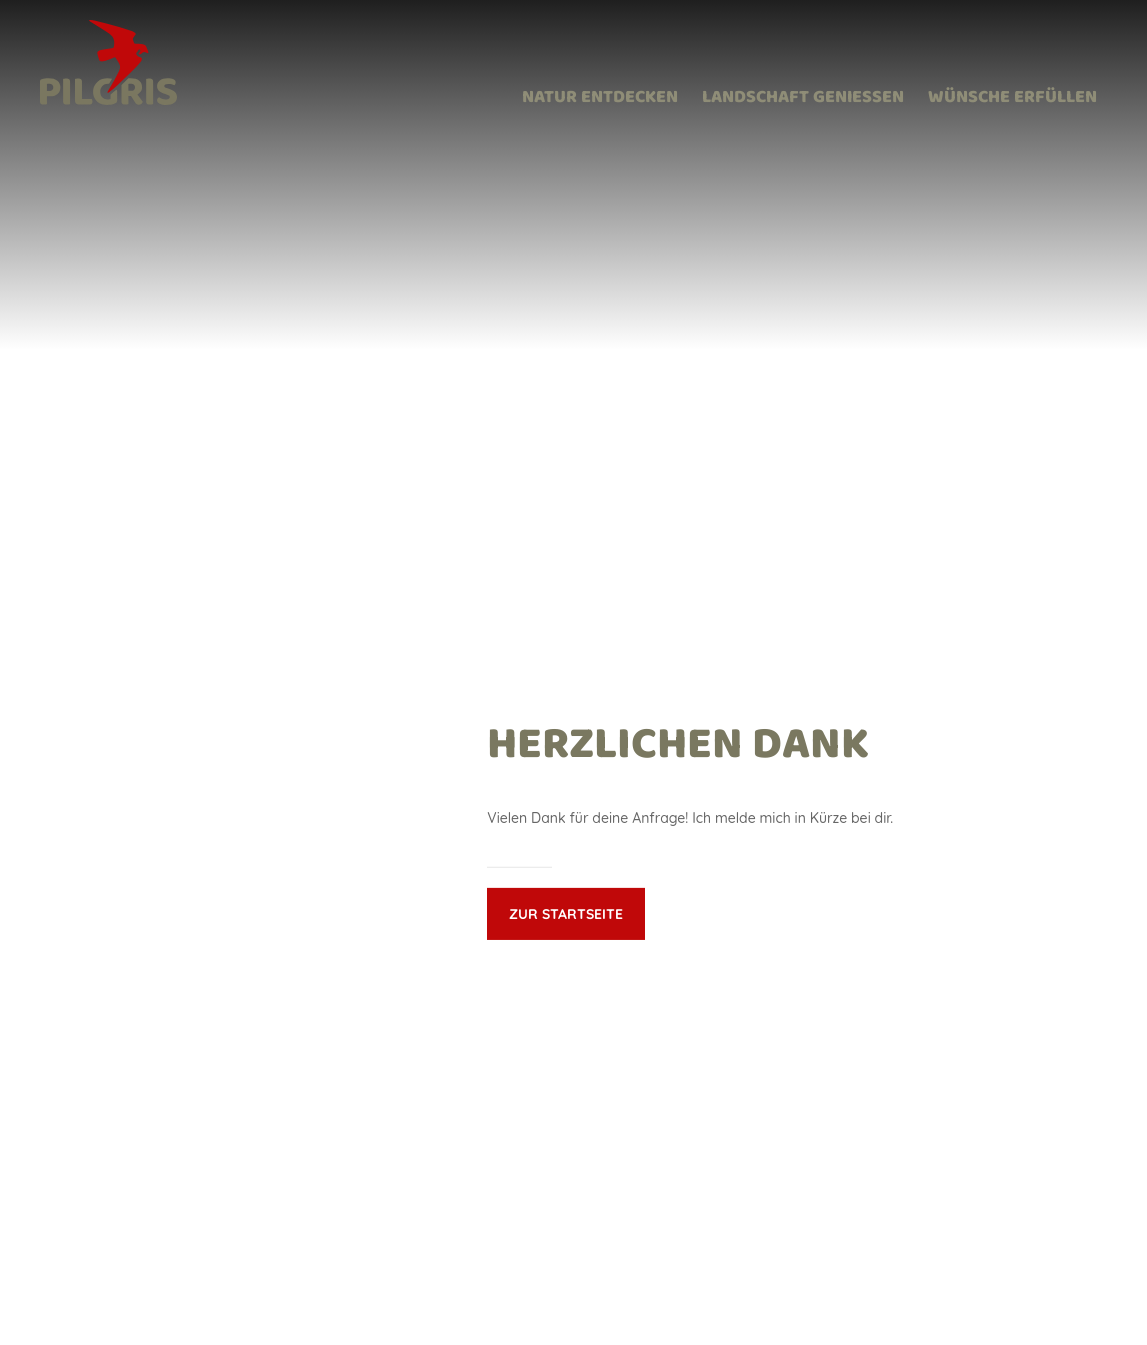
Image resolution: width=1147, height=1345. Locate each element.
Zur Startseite (566, 914)
